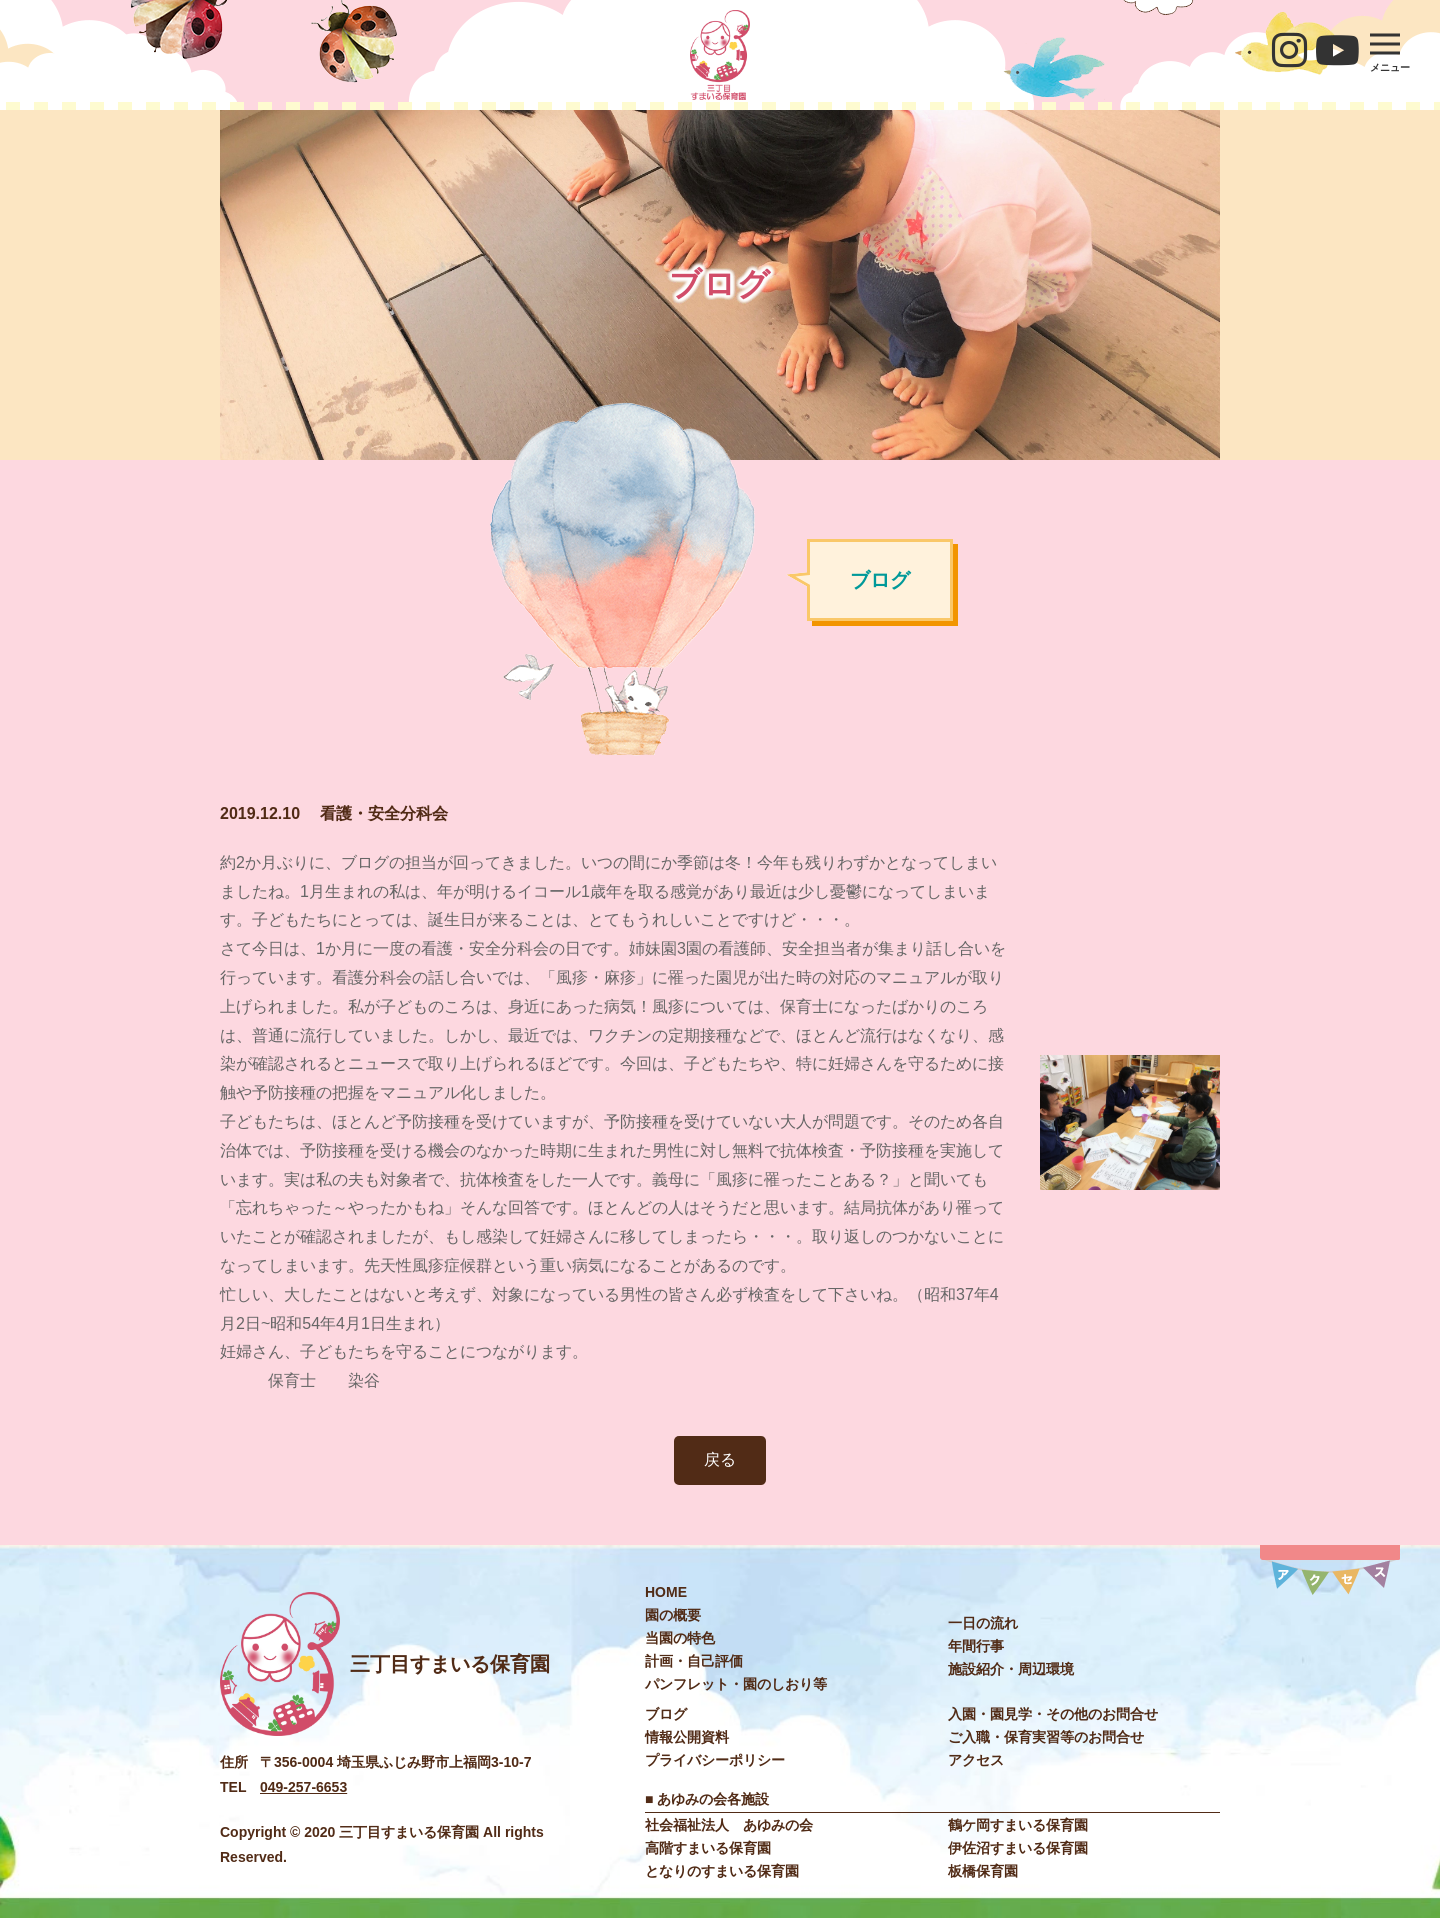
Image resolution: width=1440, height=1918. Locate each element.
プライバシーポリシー (715, 1760)
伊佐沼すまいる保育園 (1018, 1848)
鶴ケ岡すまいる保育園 (1018, 1825)
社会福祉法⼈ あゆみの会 (729, 1825)
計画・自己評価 (694, 1661)
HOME (666, 1592)
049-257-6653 (303, 1787)
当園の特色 (680, 1638)
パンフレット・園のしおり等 (736, 1684)
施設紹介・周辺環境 (1011, 1669)
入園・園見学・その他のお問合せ (1053, 1714)
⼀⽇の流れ (983, 1623)
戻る (720, 1459)
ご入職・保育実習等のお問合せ (1046, 1737)
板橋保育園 (983, 1871)
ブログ (666, 1714)
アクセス (976, 1760)
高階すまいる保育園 (708, 1848)
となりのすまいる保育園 (722, 1871)
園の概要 (673, 1615)
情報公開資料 (687, 1737)
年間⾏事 (976, 1646)
